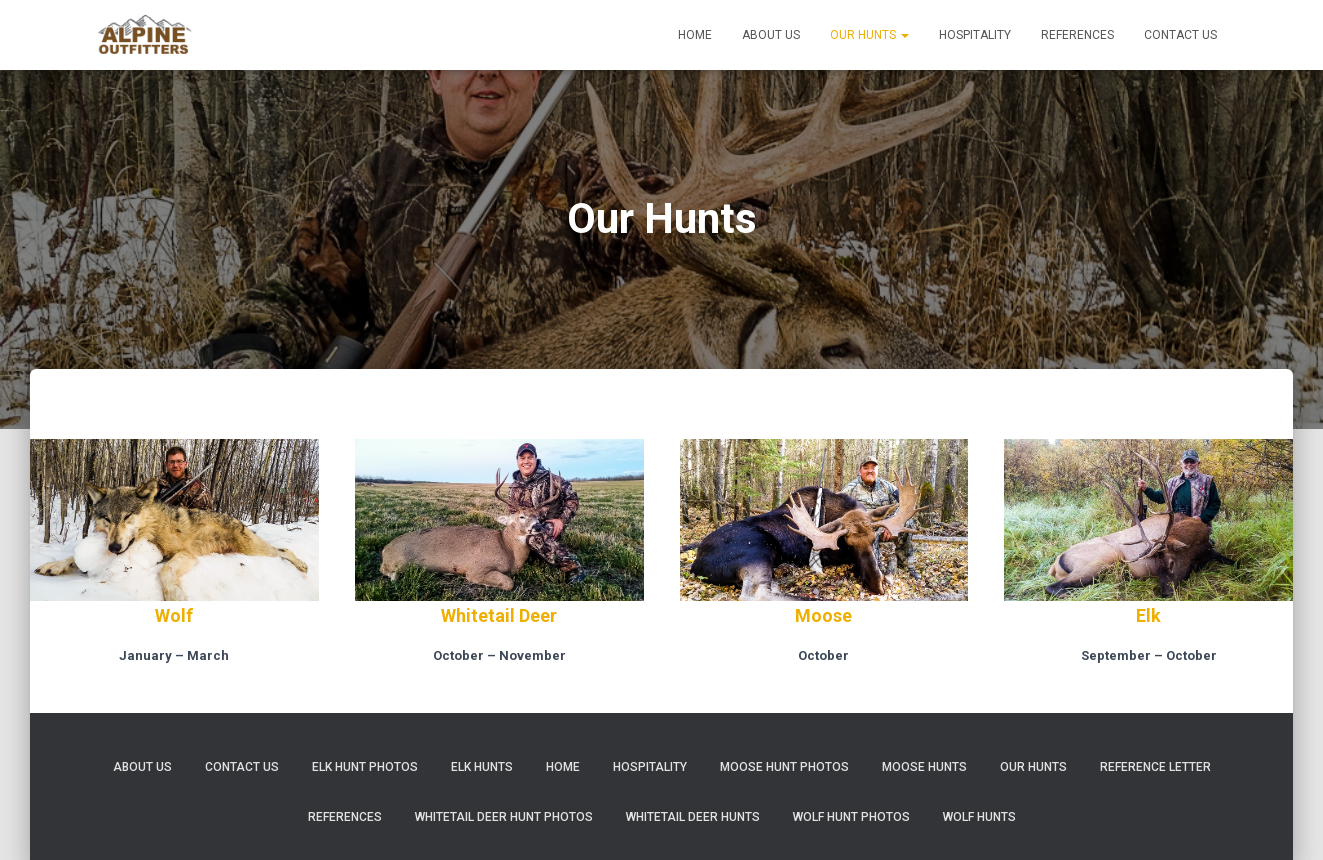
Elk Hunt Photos (365, 767)
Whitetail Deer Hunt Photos (504, 817)
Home (695, 35)
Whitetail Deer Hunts (693, 817)
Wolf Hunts (979, 817)
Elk (1148, 615)
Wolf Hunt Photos (851, 817)
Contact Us (1180, 35)
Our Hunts (869, 35)
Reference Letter (1155, 767)
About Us (771, 35)
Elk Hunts (482, 767)
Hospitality (975, 35)
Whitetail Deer (499, 615)
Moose (823, 615)
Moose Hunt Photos (784, 767)
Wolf (174, 615)
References (1077, 35)
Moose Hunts (924, 767)
